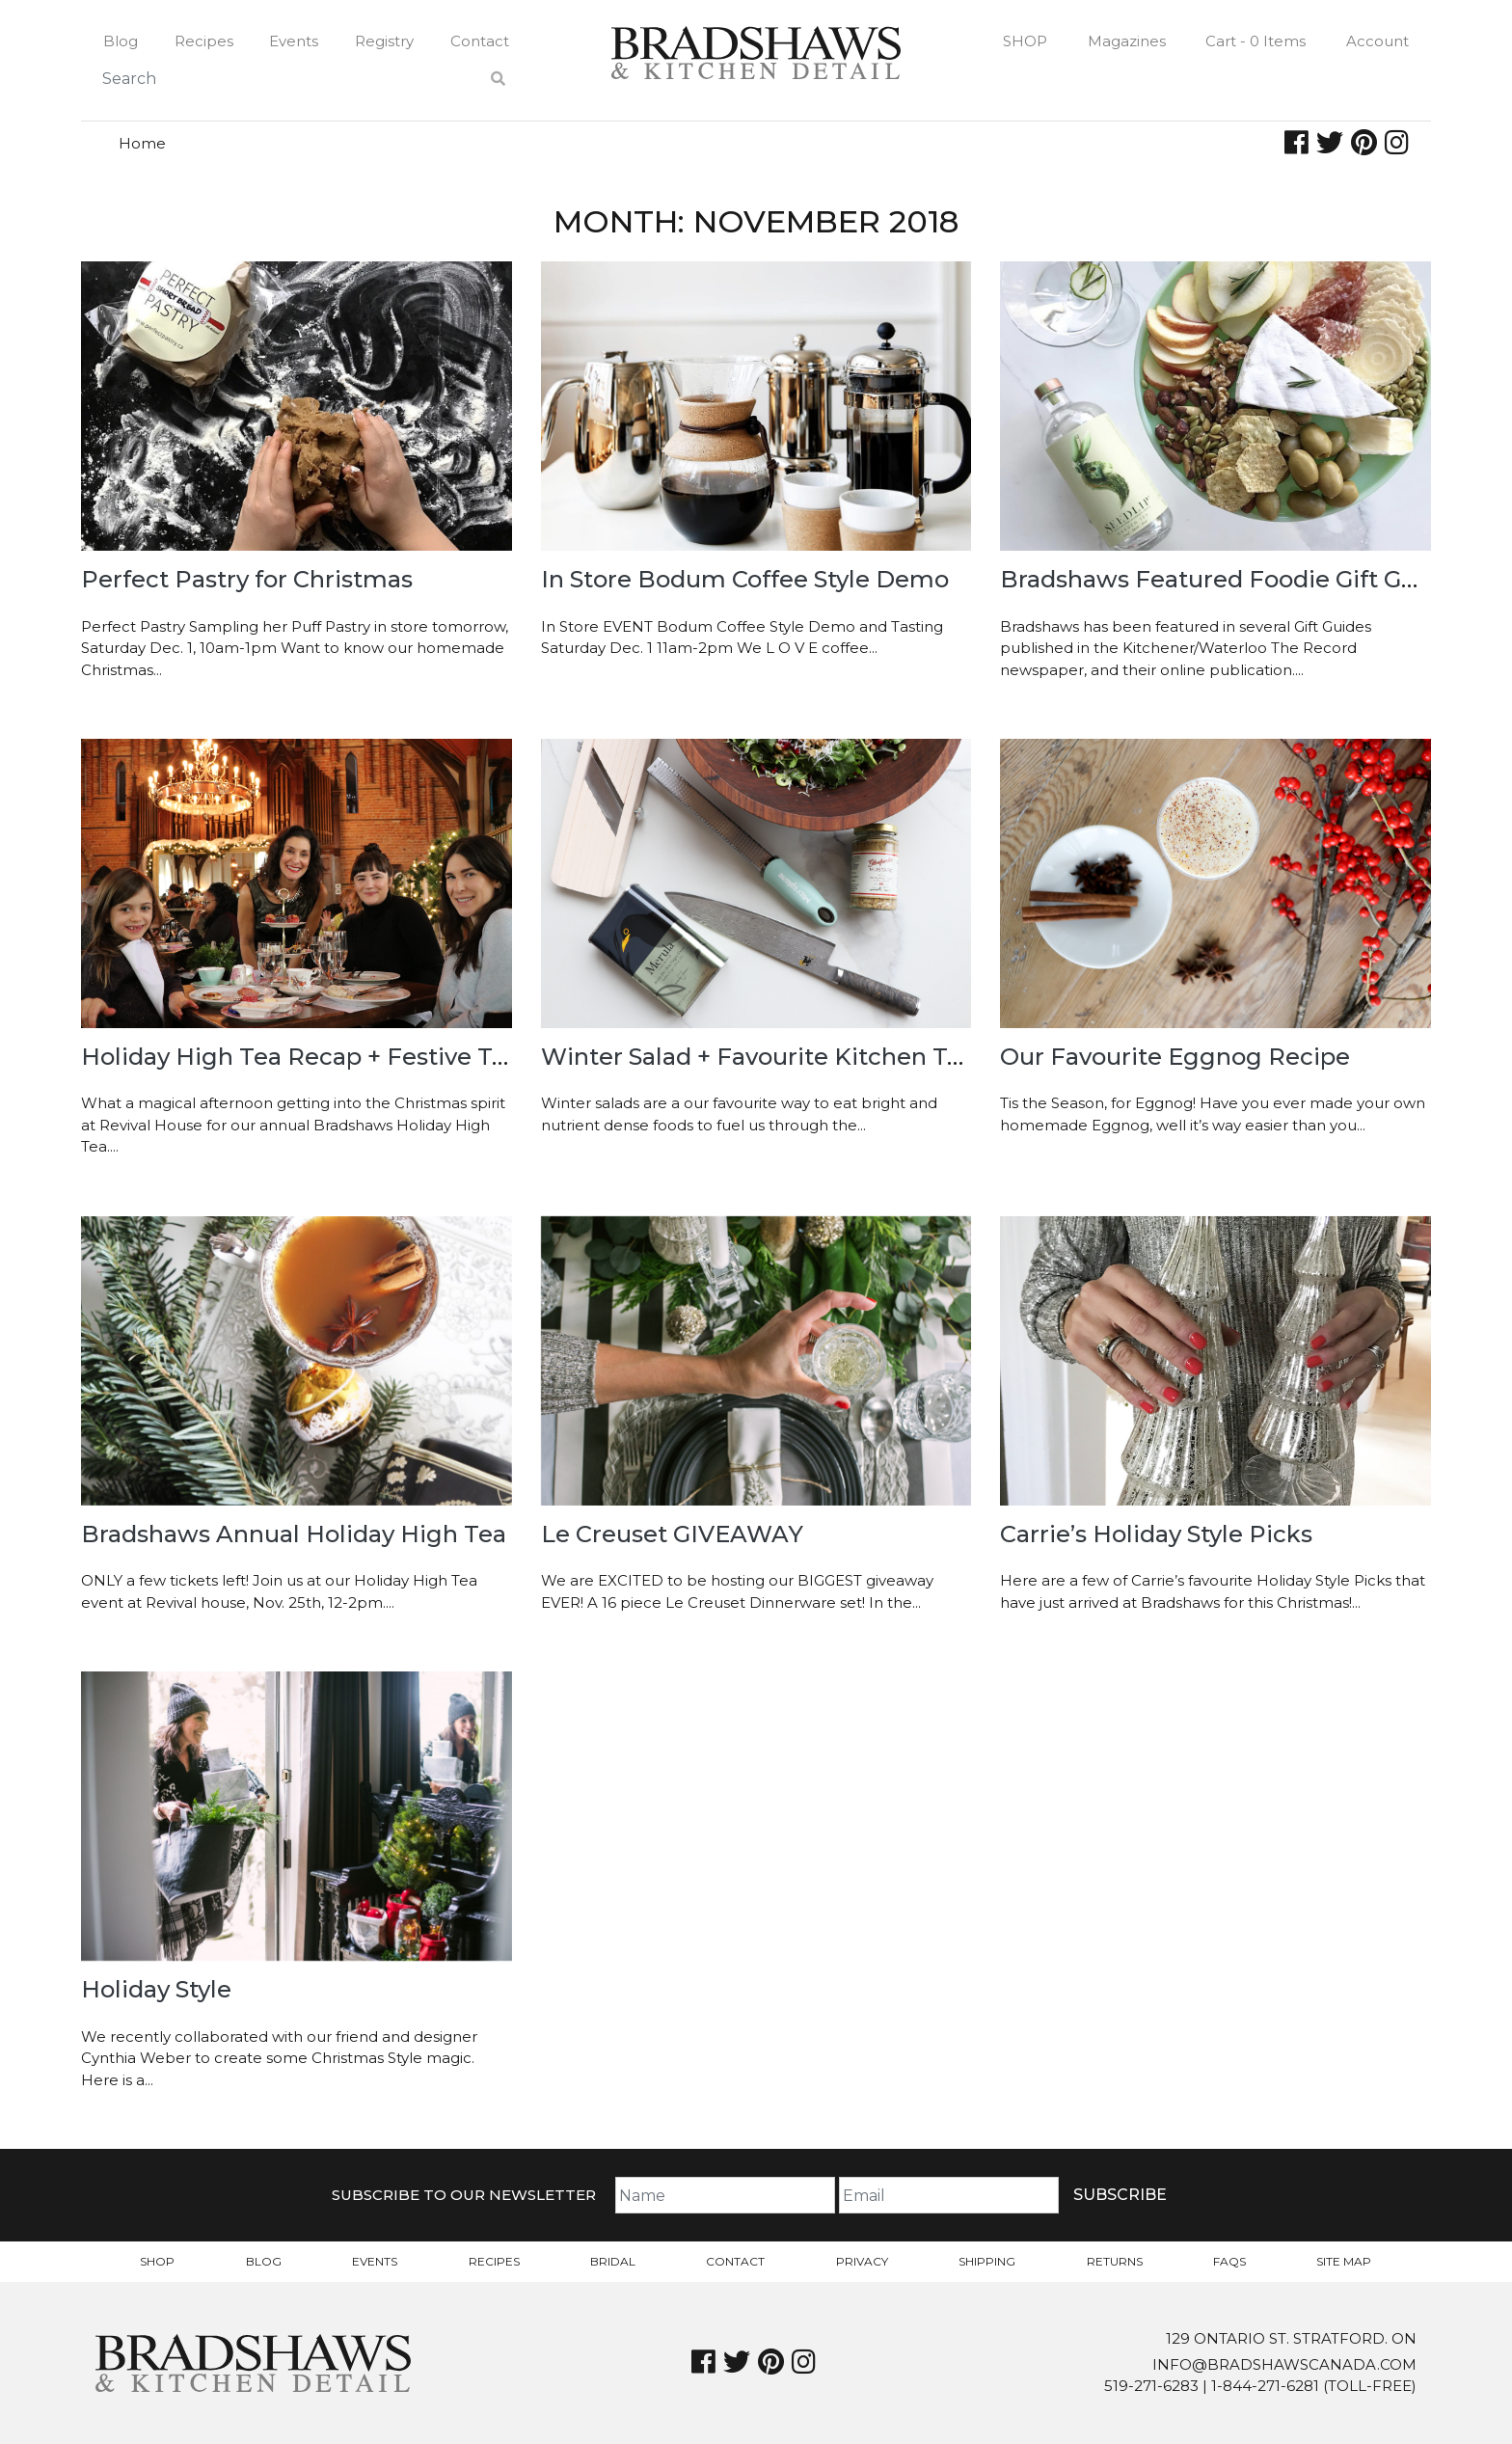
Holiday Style (156, 1989)
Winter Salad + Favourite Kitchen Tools (767, 1057)
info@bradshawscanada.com (1284, 2364)
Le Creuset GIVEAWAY (672, 1534)
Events (293, 41)
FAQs (1229, 2261)
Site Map (1343, 2261)
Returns (1115, 2261)
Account (1377, 41)
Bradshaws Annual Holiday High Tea (293, 1534)
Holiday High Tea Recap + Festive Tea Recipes (350, 1057)
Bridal (612, 2261)
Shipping (986, 2261)
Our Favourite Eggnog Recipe (1175, 1057)
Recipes (204, 41)
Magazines (1127, 41)
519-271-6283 (1151, 2385)
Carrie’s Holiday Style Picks (1156, 1534)
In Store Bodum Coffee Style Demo (745, 579)
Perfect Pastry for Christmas (247, 579)
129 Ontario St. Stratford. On (1291, 2338)
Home (142, 143)
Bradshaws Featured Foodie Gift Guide (1226, 579)
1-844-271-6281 (1265, 2385)
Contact (479, 41)
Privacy (862, 2261)
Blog (120, 41)
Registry (384, 41)
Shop (1025, 41)
